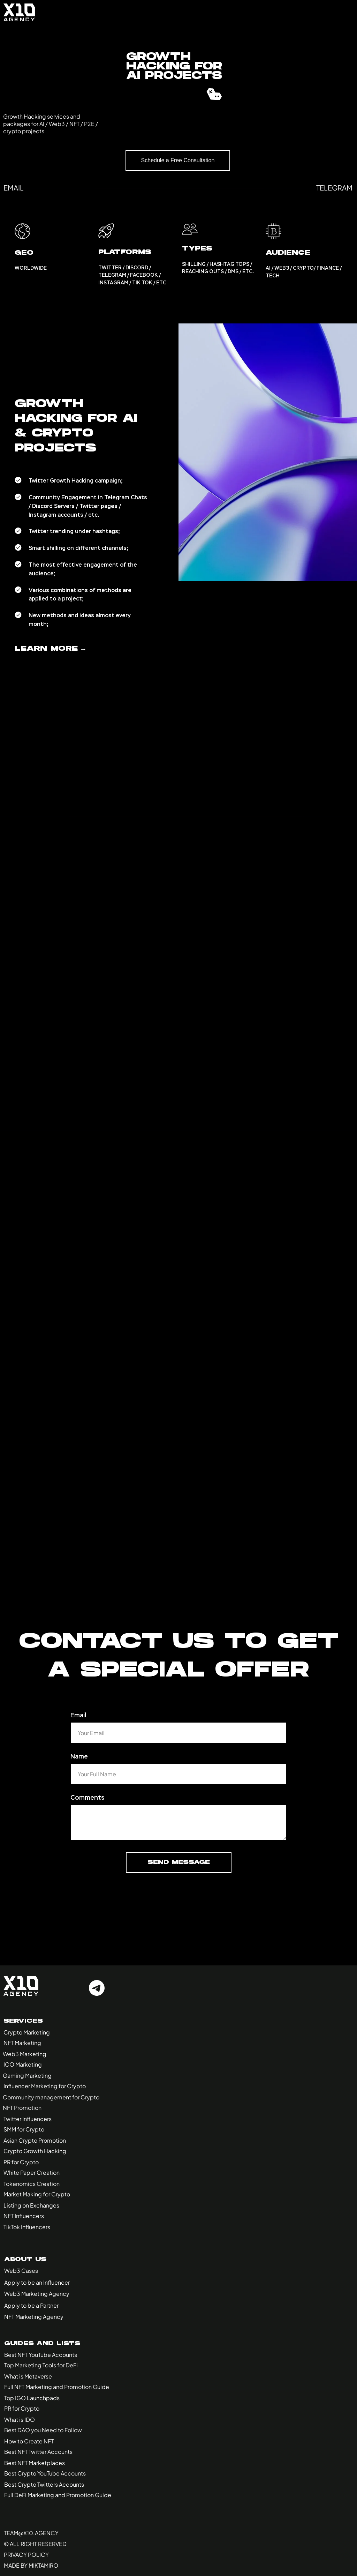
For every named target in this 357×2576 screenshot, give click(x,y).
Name (79, 1756)
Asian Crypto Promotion (34, 2140)
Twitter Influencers (27, 2118)
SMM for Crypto (23, 2129)
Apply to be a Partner (31, 2305)
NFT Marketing (22, 2042)
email (13, 187)
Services (23, 2021)
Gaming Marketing (27, 2075)
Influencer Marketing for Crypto (44, 2086)
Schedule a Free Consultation (178, 160)
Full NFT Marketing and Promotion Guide (56, 2386)
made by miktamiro (31, 2565)
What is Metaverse (28, 2376)
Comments (87, 1797)
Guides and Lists (42, 2343)
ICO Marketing (22, 2064)
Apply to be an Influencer (37, 2282)
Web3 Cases (21, 2270)
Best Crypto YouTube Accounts (45, 2473)
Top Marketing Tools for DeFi (41, 2365)
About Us (25, 2259)
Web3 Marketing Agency (36, 2293)
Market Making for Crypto (36, 2194)
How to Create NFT (29, 2441)
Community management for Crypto (51, 2097)
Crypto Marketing (26, 2032)
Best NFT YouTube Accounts (40, 2354)
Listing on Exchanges (31, 2205)
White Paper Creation (31, 2172)
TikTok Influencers (26, 2227)
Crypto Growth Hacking (34, 2151)
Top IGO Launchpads (32, 2398)
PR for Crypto (21, 2162)
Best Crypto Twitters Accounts (44, 2484)
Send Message (178, 1862)
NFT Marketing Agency (33, 2316)
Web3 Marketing (24, 2054)
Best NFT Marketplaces (34, 2462)
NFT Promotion (22, 2107)
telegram (334, 187)
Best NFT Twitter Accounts (38, 2451)
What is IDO (19, 2419)
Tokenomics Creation (31, 2183)
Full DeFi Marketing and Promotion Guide (57, 2495)
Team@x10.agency (31, 2533)
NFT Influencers (23, 2215)
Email (78, 1715)
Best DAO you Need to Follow (43, 2430)
